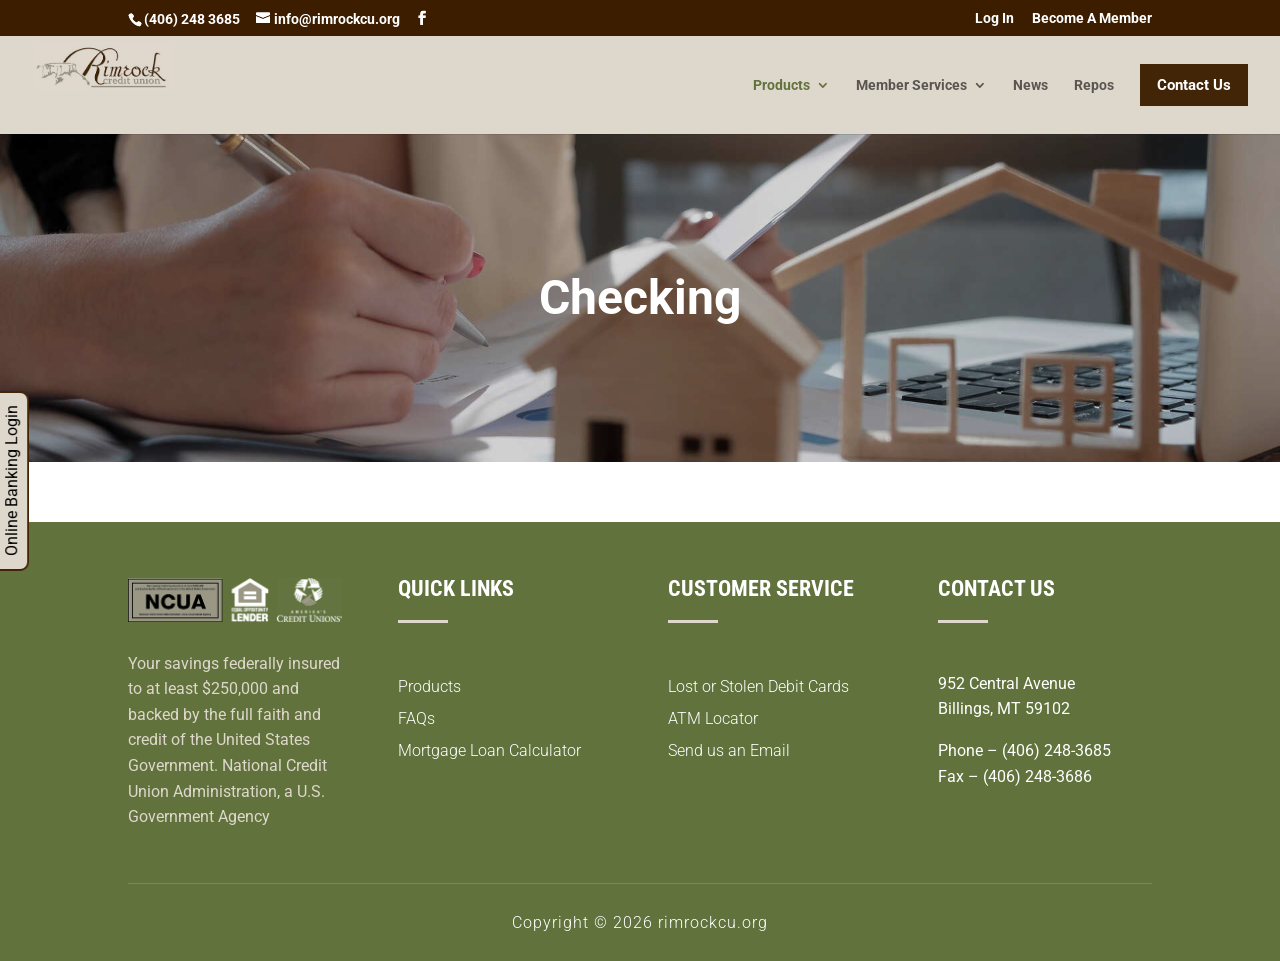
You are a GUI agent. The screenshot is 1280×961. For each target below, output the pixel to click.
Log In (994, 18)
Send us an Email (729, 750)
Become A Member (1092, 18)
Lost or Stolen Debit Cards (758, 686)
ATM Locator (713, 718)
